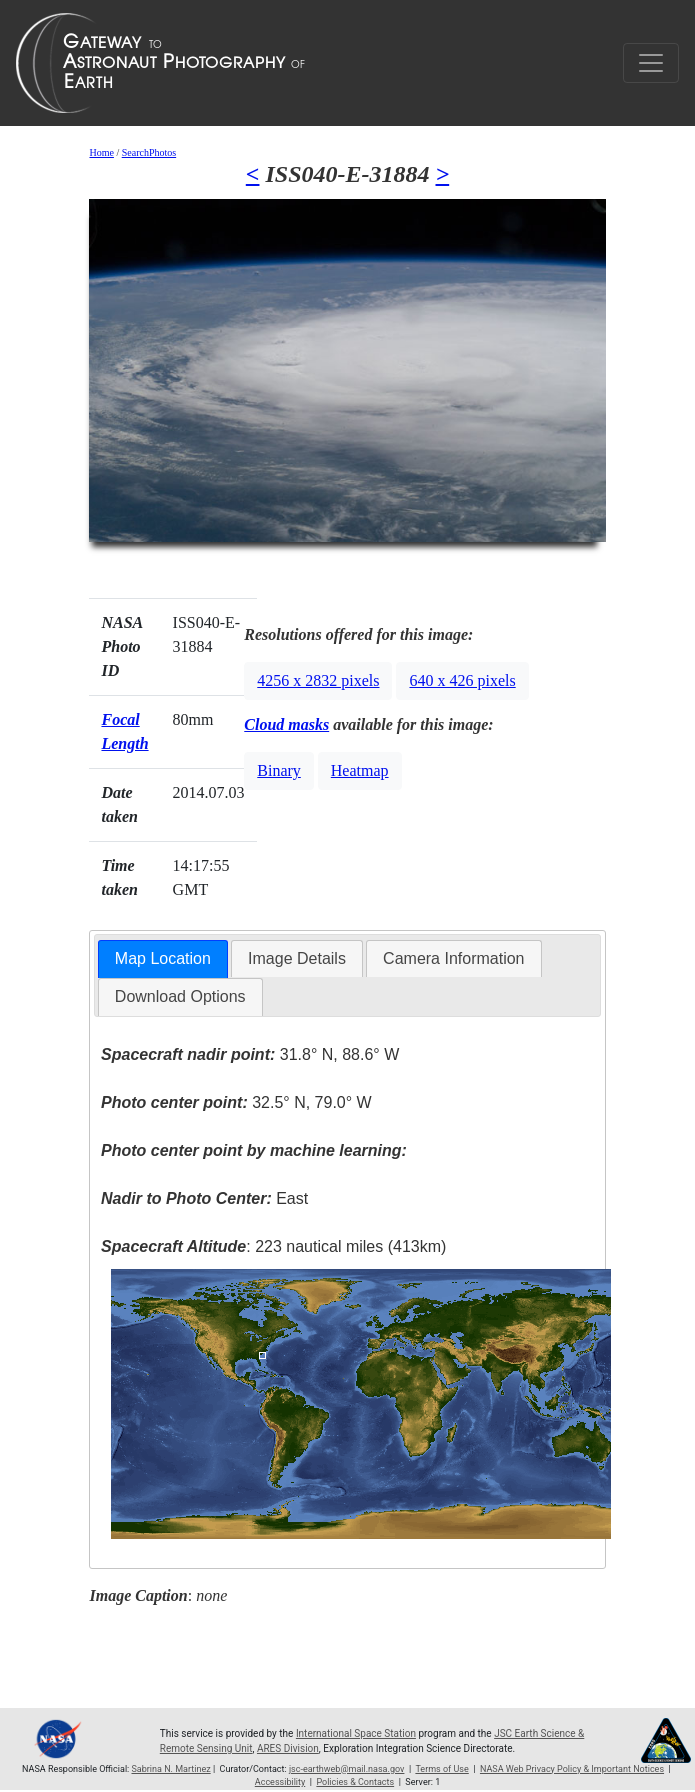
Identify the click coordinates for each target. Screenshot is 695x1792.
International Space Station (356, 1733)
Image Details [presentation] (297, 958)
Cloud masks (286, 724)
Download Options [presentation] (180, 996)
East (204, 1198)
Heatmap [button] (360, 770)
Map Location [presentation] (163, 958)
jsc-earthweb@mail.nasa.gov (347, 1769)
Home (101, 152)
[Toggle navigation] (651, 63)
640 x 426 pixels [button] (462, 680)
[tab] (163, 959)
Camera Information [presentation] (453, 958)
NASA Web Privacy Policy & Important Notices (572, 1769)
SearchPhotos (149, 152)
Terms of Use (441, 1769)
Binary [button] (279, 770)
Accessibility (280, 1782)
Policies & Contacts (355, 1782)
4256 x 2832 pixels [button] (318, 680)
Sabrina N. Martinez (171, 1769)
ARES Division (288, 1748)
